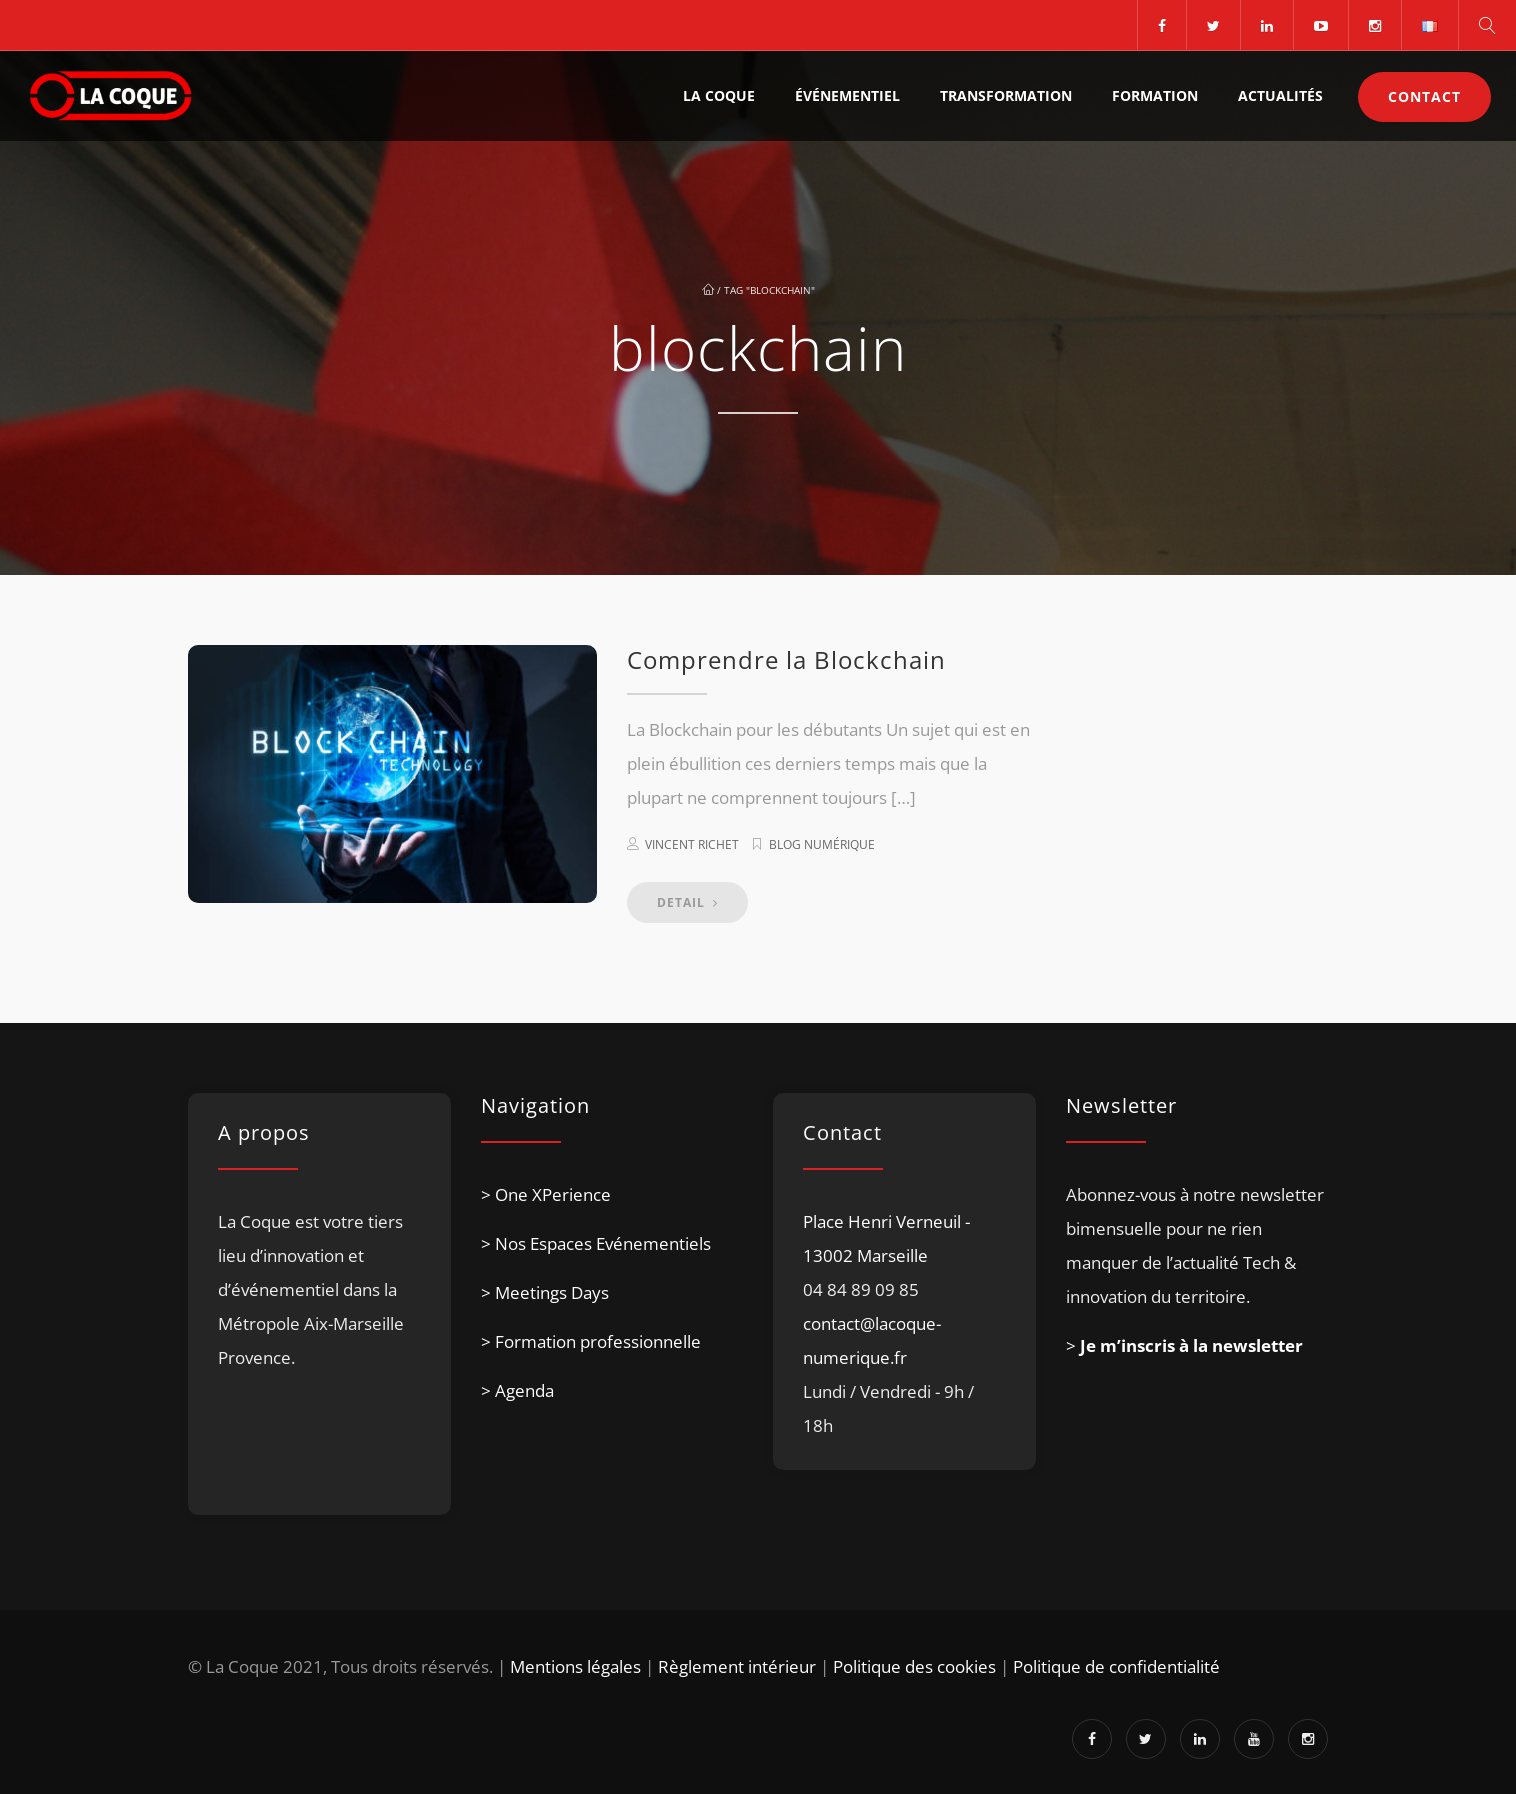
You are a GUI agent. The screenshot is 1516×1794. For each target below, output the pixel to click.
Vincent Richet (692, 844)
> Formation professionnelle (591, 1341)
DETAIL (687, 902)
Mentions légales (575, 1666)
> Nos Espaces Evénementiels (596, 1243)
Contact (1424, 96)
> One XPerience (546, 1194)
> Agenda (517, 1390)
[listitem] (319, 1339)
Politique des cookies (914, 1666)
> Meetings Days (545, 1292)
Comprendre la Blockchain (786, 659)
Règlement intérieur (737, 1666)
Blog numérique (822, 844)
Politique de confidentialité (1116, 1666)
